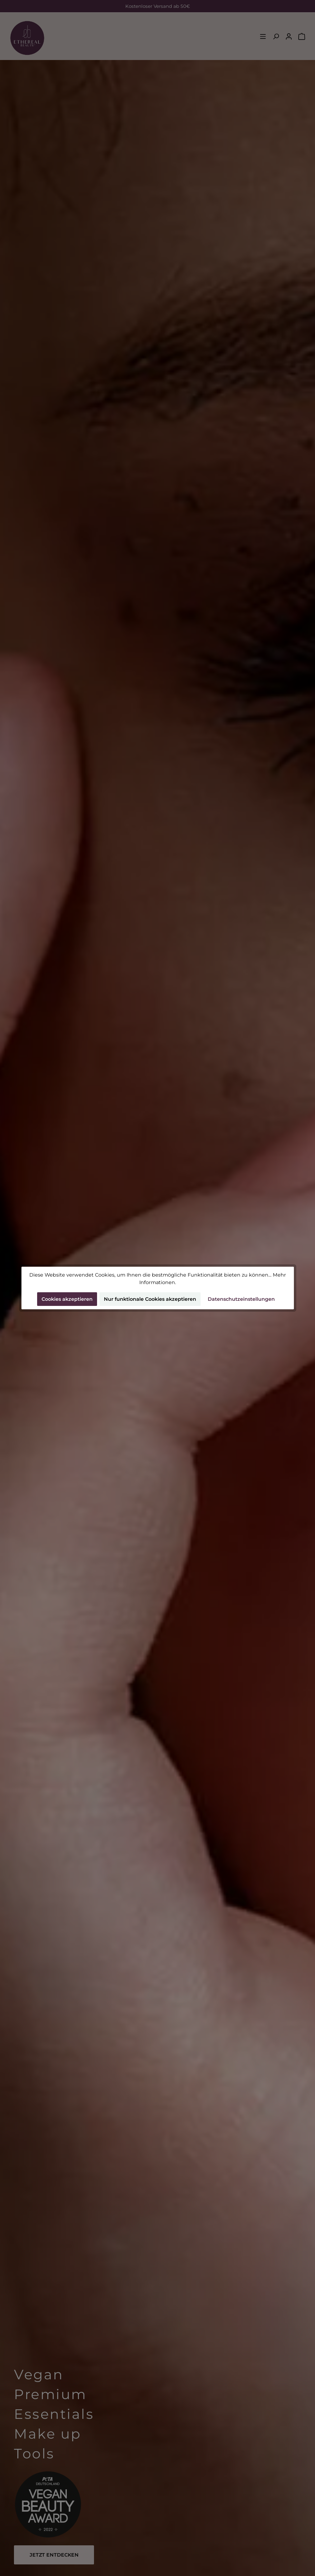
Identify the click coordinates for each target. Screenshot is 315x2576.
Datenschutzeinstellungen (241, 1299)
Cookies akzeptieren (67, 1299)
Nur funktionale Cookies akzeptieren (150, 1299)
